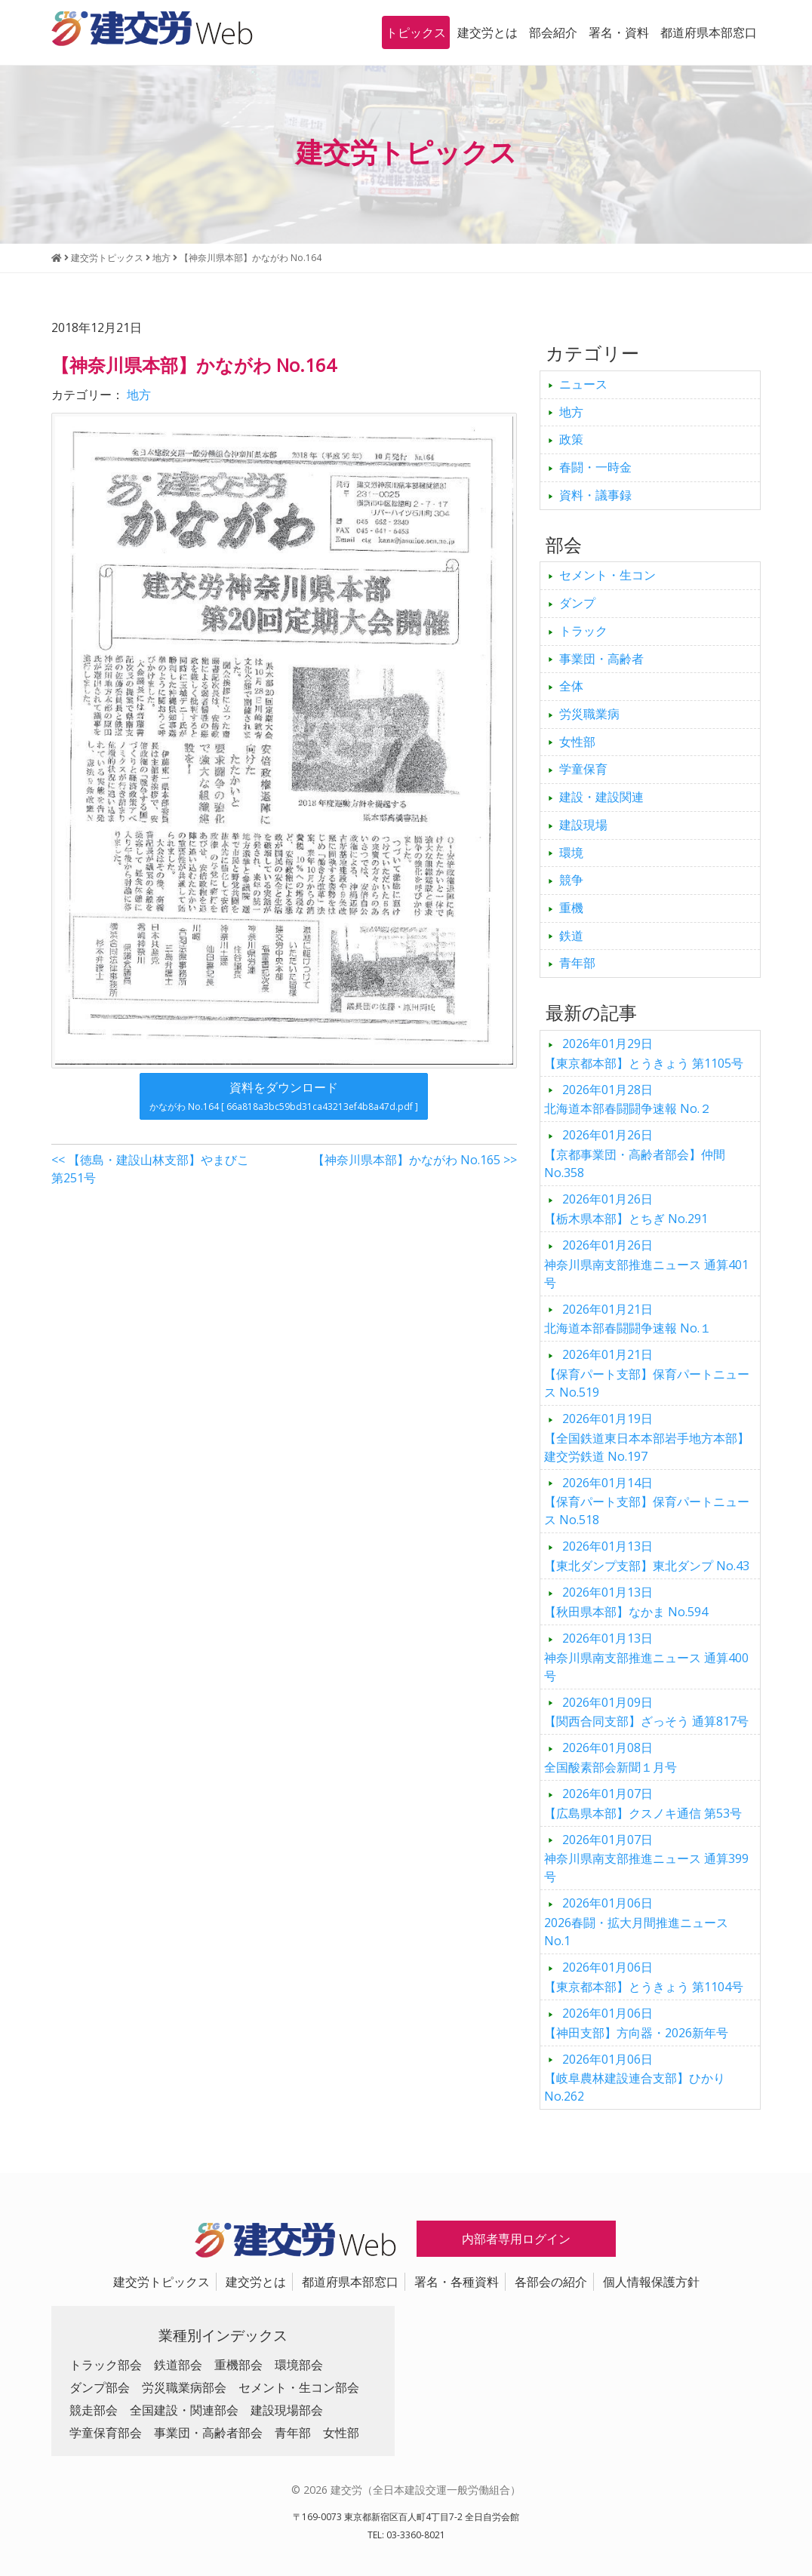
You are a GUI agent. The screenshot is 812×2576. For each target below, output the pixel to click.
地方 (139, 394)
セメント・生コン (607, 575)
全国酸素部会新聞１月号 (610, 1757)
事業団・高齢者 (601, 658)
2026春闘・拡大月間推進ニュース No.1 (642, 1922)
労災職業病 (589, 713)
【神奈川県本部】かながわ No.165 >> (414, 1159)
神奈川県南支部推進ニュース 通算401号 (646, 1264)
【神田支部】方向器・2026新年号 (636, 2023)
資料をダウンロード (283, 1096)
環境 (571, 852)
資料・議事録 (595, 495)
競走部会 (93, 2410)
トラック (583, 630)
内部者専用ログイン (516, 2238)
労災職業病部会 (184, 2387)
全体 (571, 686)
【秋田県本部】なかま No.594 (626, 1602)
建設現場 (583, 824)
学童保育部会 (105, 2432)
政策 (571, 439)
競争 (571, 879)
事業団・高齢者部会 (208, 2432)
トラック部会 (105, 2364)
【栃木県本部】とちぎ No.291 (626, 1209)
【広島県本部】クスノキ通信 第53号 (643, 1803)
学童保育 (583, 769)
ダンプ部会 (99, 2387)
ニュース (583, 384)
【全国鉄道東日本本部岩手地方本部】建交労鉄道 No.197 (646, 1437)
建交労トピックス (161, 2281)
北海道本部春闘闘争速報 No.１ (628, 1319)
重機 (571, 907)
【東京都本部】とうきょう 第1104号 (643, 1977)
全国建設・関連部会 (184, 2410)
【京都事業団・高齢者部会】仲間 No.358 (634, 1154)
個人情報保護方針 (651, 2281)
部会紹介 (553, 32)
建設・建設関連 (601, 796)
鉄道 (571, 935)
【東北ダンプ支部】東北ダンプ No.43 (646, 1556)
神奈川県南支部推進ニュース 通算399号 (646, 1858)
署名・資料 (619, 32)
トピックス (416, 32)
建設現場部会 (287, 2410)
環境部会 (299, 2364)
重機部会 (238, 2364)
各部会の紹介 (551, 2281)
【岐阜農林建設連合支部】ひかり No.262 (634, 2078)
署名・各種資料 (456, 2281)
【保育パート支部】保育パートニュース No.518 (646, 1501)
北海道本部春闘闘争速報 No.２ (628, 1099)
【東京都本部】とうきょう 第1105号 (643, 1053)
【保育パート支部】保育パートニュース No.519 (646, 1373)
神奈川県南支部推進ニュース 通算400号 (646, 1657)
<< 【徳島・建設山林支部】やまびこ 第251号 (150, 1168)
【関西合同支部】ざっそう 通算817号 (646, 1712)
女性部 (577, 741)
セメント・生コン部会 (298, 2387)
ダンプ (577, 603)
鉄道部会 (178, 2364)
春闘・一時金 (595, 467)
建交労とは (487, 32)
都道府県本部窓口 (708, 32)
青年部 (577, 962)
